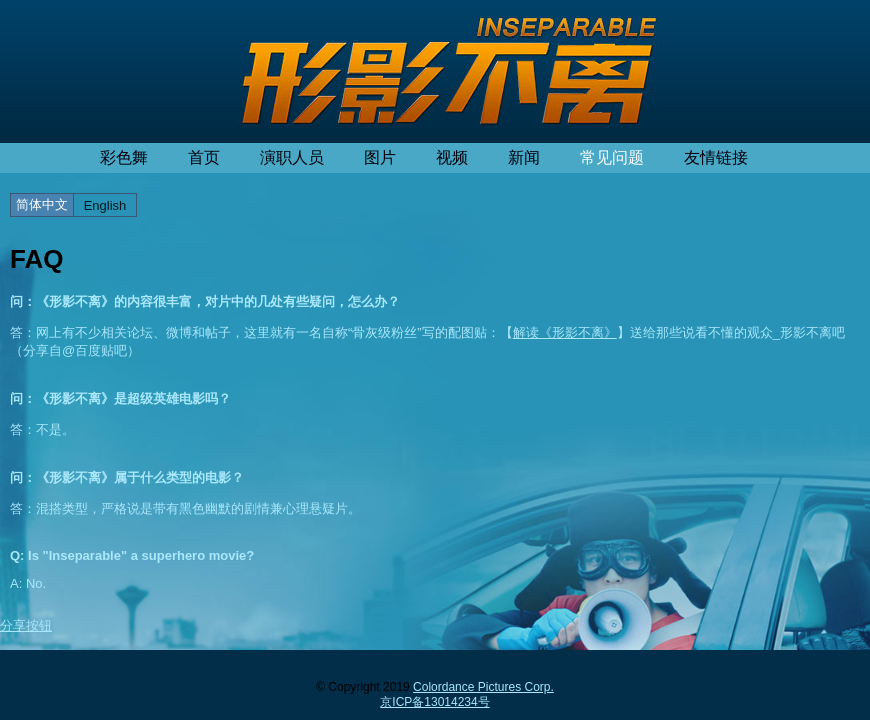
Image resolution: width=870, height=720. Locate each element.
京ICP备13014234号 (434, 702)
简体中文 (42, 204)
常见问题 (612, 157)
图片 (380, 157)
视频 (452, 157)
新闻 (524, 157)
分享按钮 (26, 625)
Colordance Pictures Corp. (483, 687)
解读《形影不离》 (565, 332)
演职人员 (292, 157)
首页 (204, 157)
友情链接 (716, 157)
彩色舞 (124, 157)
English (105, 205)
